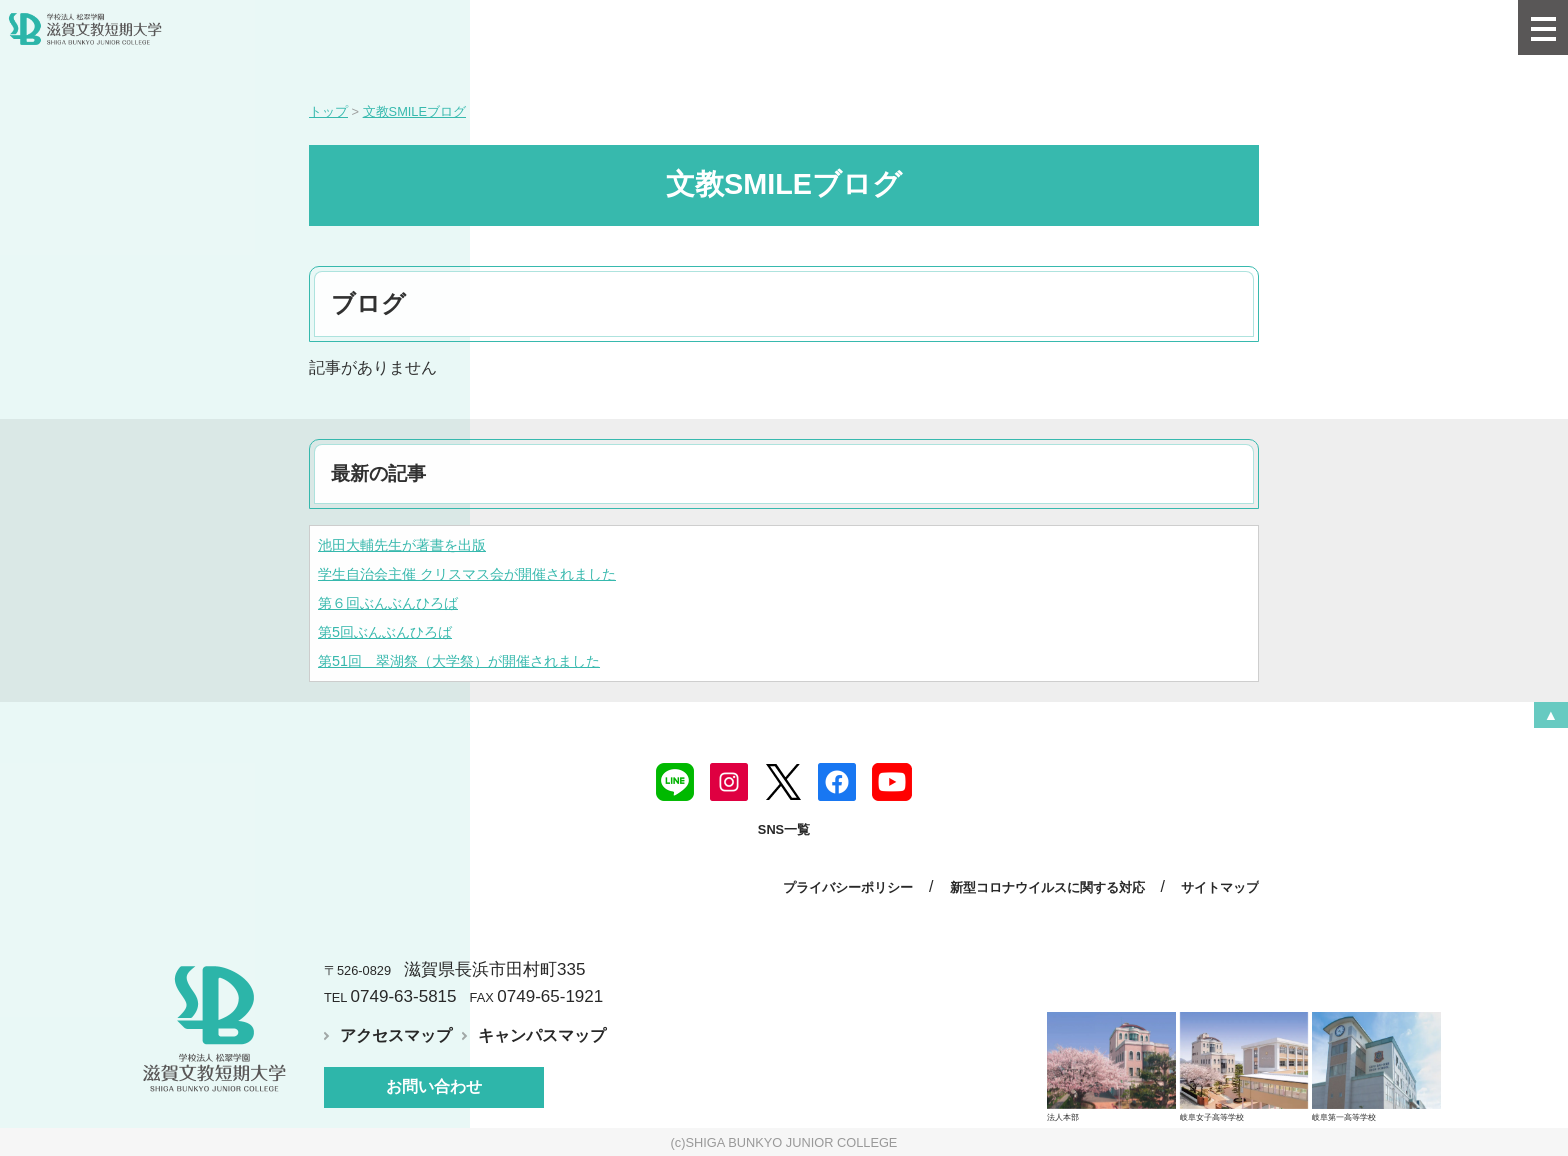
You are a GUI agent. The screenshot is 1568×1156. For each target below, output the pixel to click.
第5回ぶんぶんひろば (385, 632)
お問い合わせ (434, 1086)
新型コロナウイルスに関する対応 (1047, 887)
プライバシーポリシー (848, 887)
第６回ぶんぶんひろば (388, 603)
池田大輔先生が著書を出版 (402, 545)
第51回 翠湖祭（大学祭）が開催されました (459, 661)
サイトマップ (1220, 887)
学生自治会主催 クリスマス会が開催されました (467, 574)
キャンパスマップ (542, 1035)
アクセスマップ (396, 1035)
